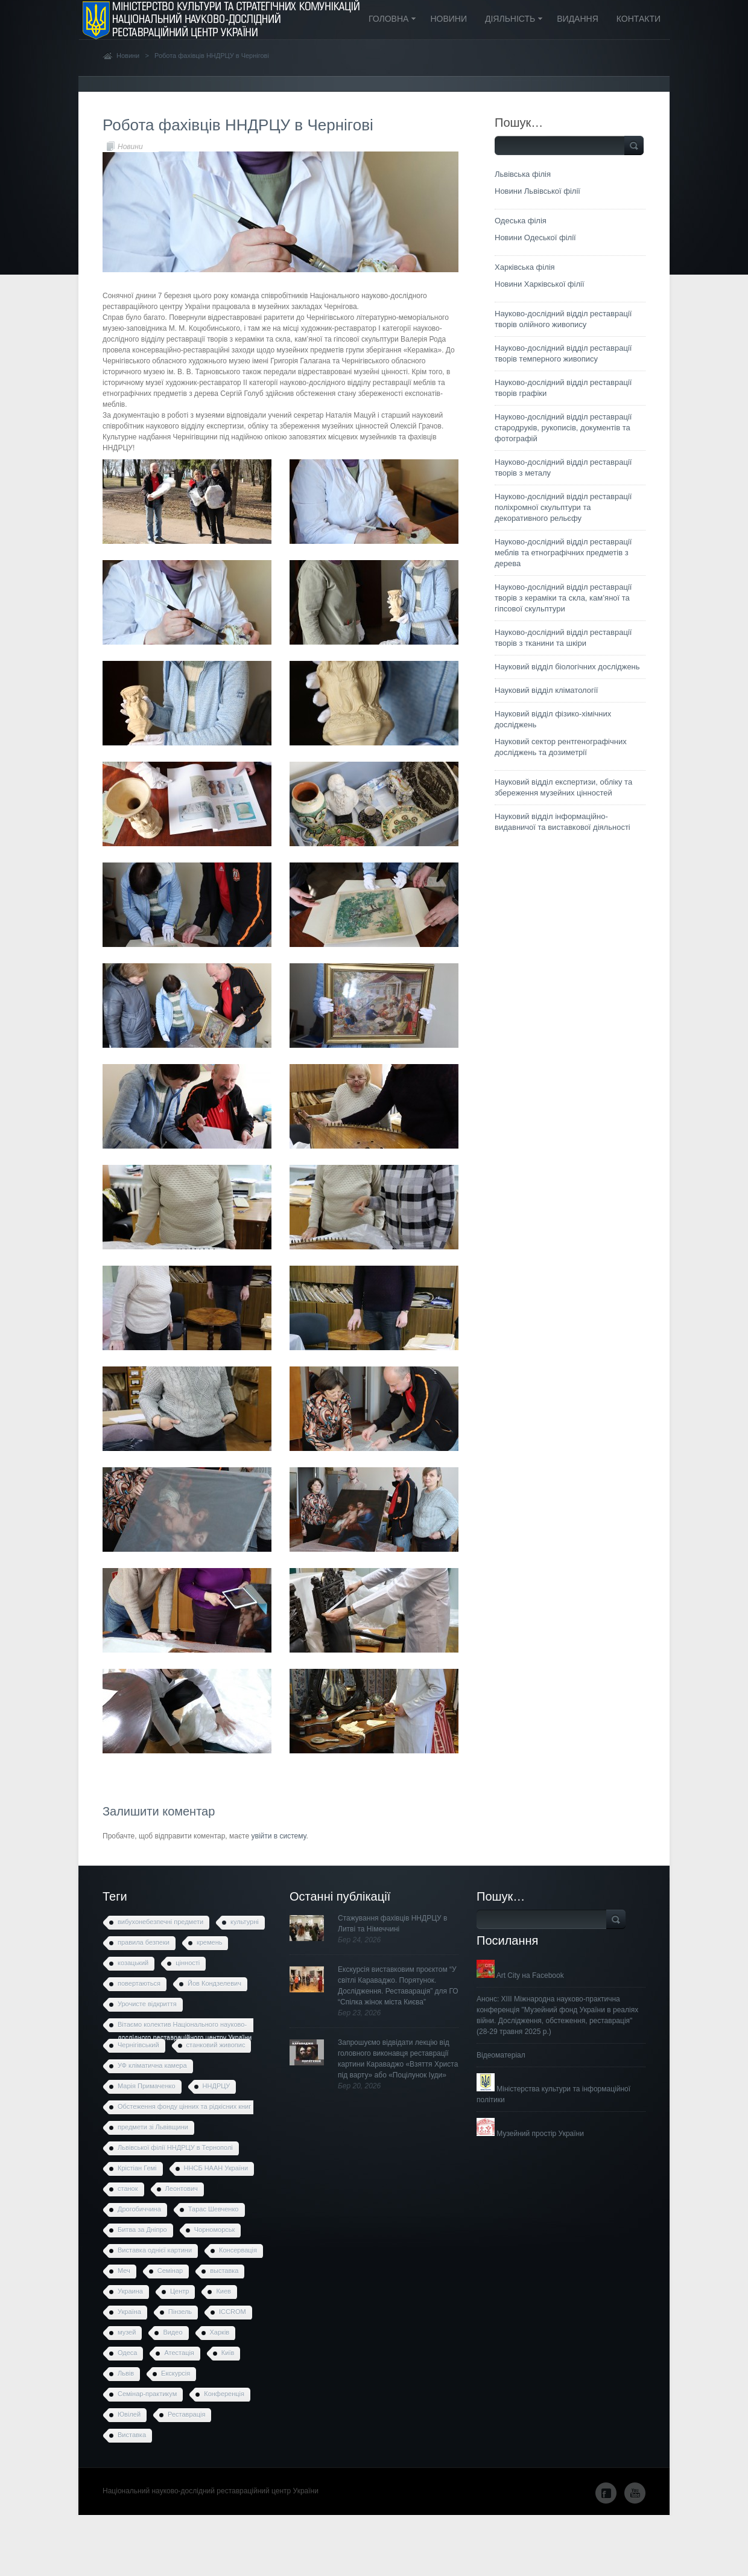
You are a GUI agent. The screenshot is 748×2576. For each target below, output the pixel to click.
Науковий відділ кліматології (546, 690)
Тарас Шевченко (213, 2209)
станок (128, 2188)
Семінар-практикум (147, 2393)
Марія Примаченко (147, 2086)
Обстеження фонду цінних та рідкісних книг (184, 2106)
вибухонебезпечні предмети (160, 1921)
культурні (244, 1921)
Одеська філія (521, 220)
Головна (388, 19)
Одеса (127, 2352)
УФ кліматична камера (152, 2065)
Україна (129, 2311)
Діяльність (510, 19)
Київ (227, 2352)
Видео (172, 2332)
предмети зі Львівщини (153, 2127)
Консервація (238, 2250)
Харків (220, 2332)
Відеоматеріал (501, 2055)
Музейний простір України (530, 2133)
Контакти (638, 19)
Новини (448, 19)
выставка (224, 2270)
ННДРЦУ (216, 2086)
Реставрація (186, 2414)
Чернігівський (138, 2044)
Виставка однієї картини (155, 2250)
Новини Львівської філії (537, 191)
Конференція (224, 2393)
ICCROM (232, 2311)
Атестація (179, 2352)
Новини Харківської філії (540, 284)
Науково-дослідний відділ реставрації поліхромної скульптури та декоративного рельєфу (563, 507)
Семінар (170, 2270)
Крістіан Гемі (137, 2168)
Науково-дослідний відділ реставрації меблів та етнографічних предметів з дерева (563, 552)
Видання (577, 19)
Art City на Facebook (520, 1975)
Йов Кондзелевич (214, 1983)
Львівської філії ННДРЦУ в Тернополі (175, 2147)
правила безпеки (144, 1942)
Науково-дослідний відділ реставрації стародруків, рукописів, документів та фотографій (563, 427)
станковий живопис (216, 2044)
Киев (223, 2291)
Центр (179, 2291)
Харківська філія (525, 267)
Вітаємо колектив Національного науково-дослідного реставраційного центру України (185, 2027)
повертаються (139, 1983)
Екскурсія (175, 2373)
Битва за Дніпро (142, 2229)
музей (127, 2332)
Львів (126, 2373)
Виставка (132, 2434)
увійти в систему (278, 1836)
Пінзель (180, 2311)
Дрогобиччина (139, 2209)
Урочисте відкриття (147, 2003)
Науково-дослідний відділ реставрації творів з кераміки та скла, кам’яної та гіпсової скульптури (563, 597)
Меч (124, 2270)
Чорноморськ (214, 2229)
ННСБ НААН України (216, 2168)
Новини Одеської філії (535, 237)
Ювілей (129, 2414)
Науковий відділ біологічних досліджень (567, 666)
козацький (133, 1962)
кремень (210, 1942)
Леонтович (181, 2188)
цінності (188, 1962)
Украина (130, 2291)
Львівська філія (523, 174)
